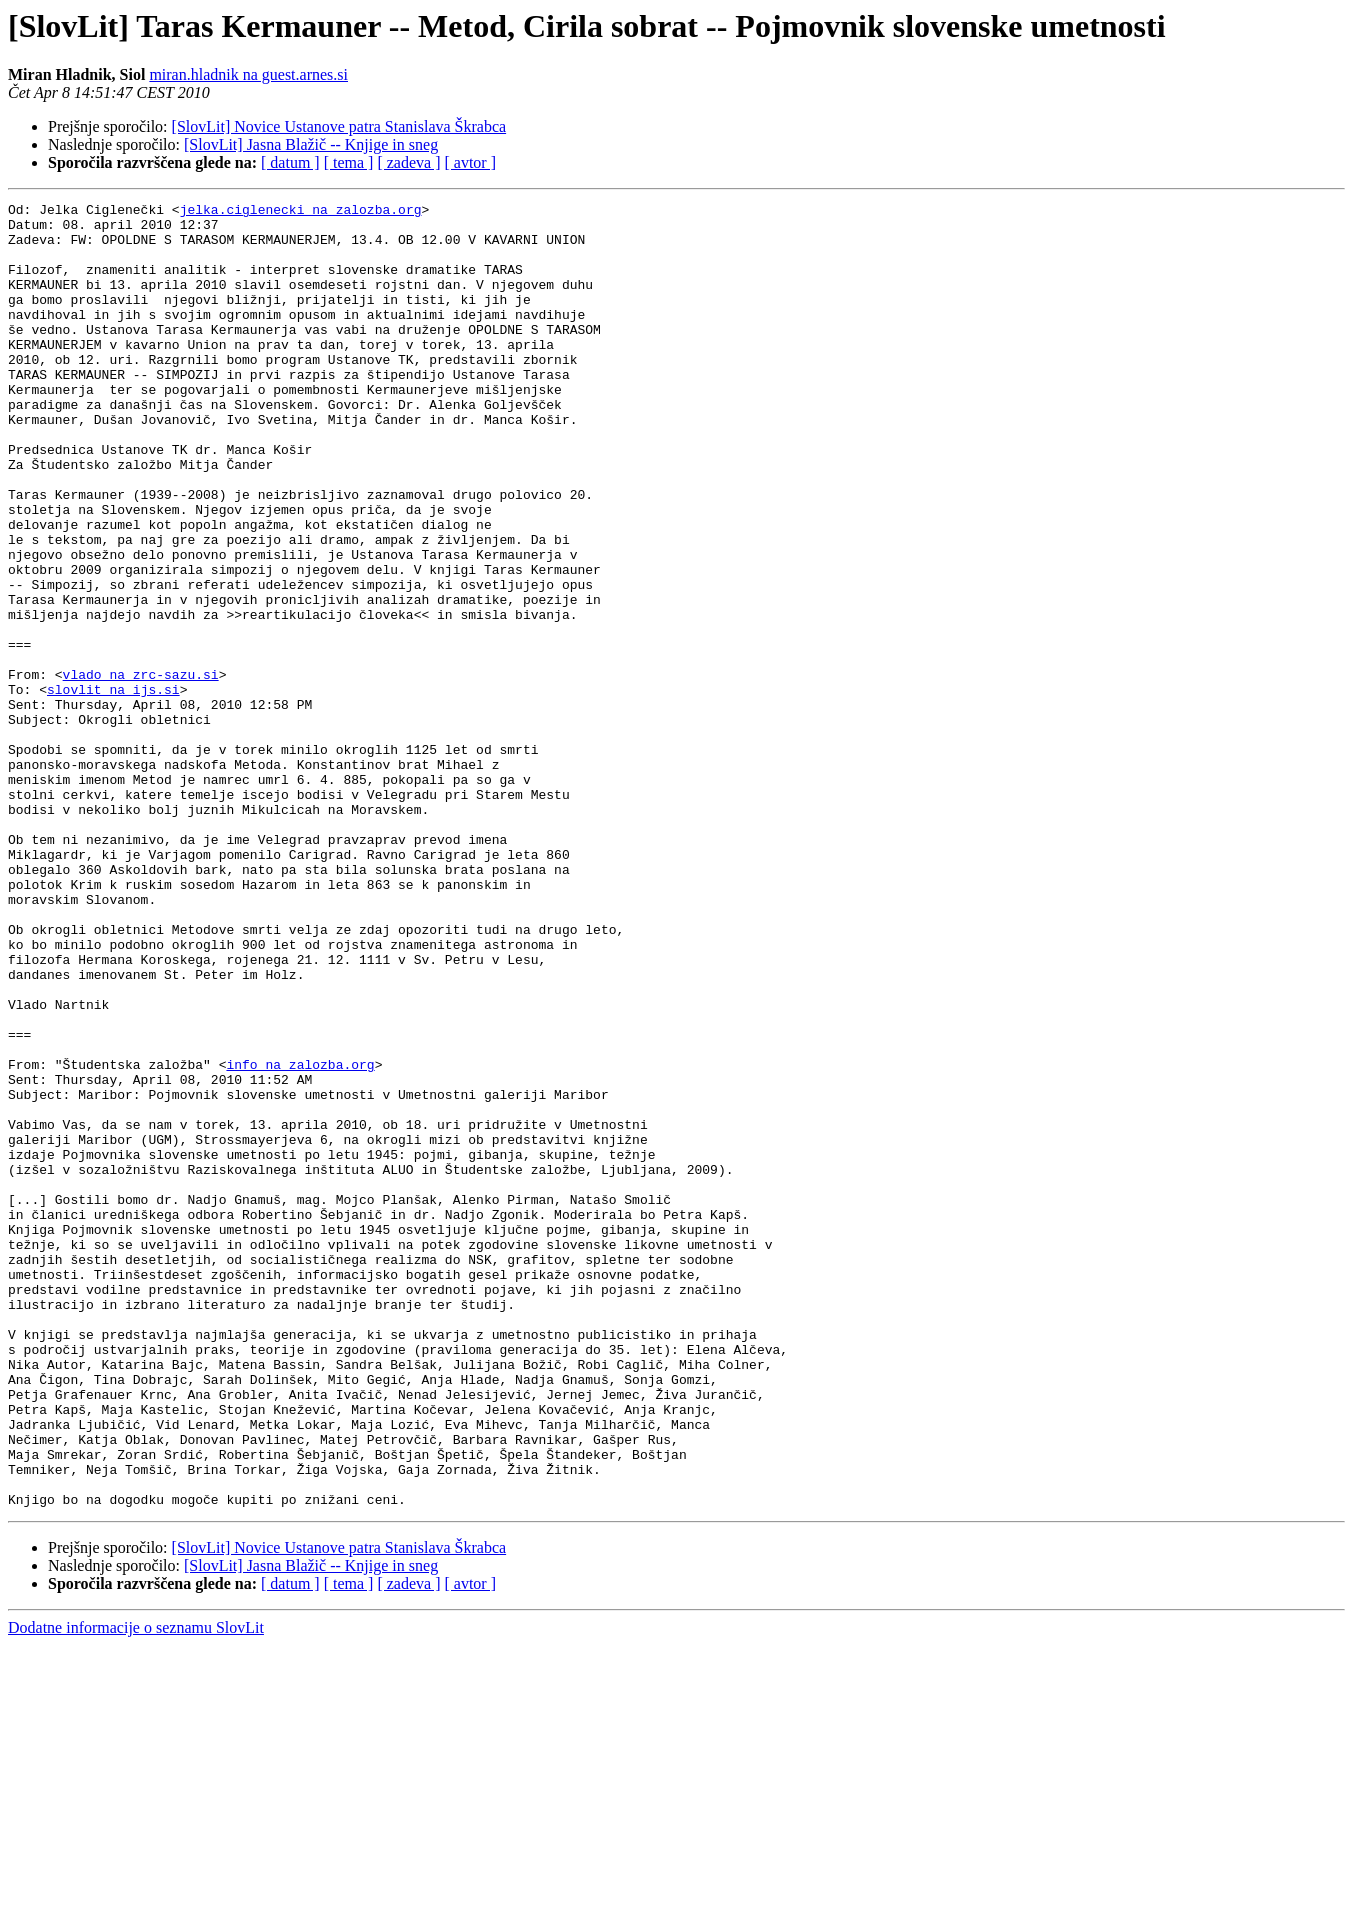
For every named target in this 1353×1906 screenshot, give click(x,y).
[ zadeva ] (408, 162)
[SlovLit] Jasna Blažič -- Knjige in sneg (311, 144)
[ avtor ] (470, 162)
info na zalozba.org (300, 1238)
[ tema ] (349, 162)
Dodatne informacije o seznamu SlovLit (136, 1888)
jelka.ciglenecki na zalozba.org (301, 212)
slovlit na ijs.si (113, 788)
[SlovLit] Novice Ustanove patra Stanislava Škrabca (339, 126)
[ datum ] (290, 162)
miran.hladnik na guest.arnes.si (248, 74)
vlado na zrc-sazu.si (141, 770)
